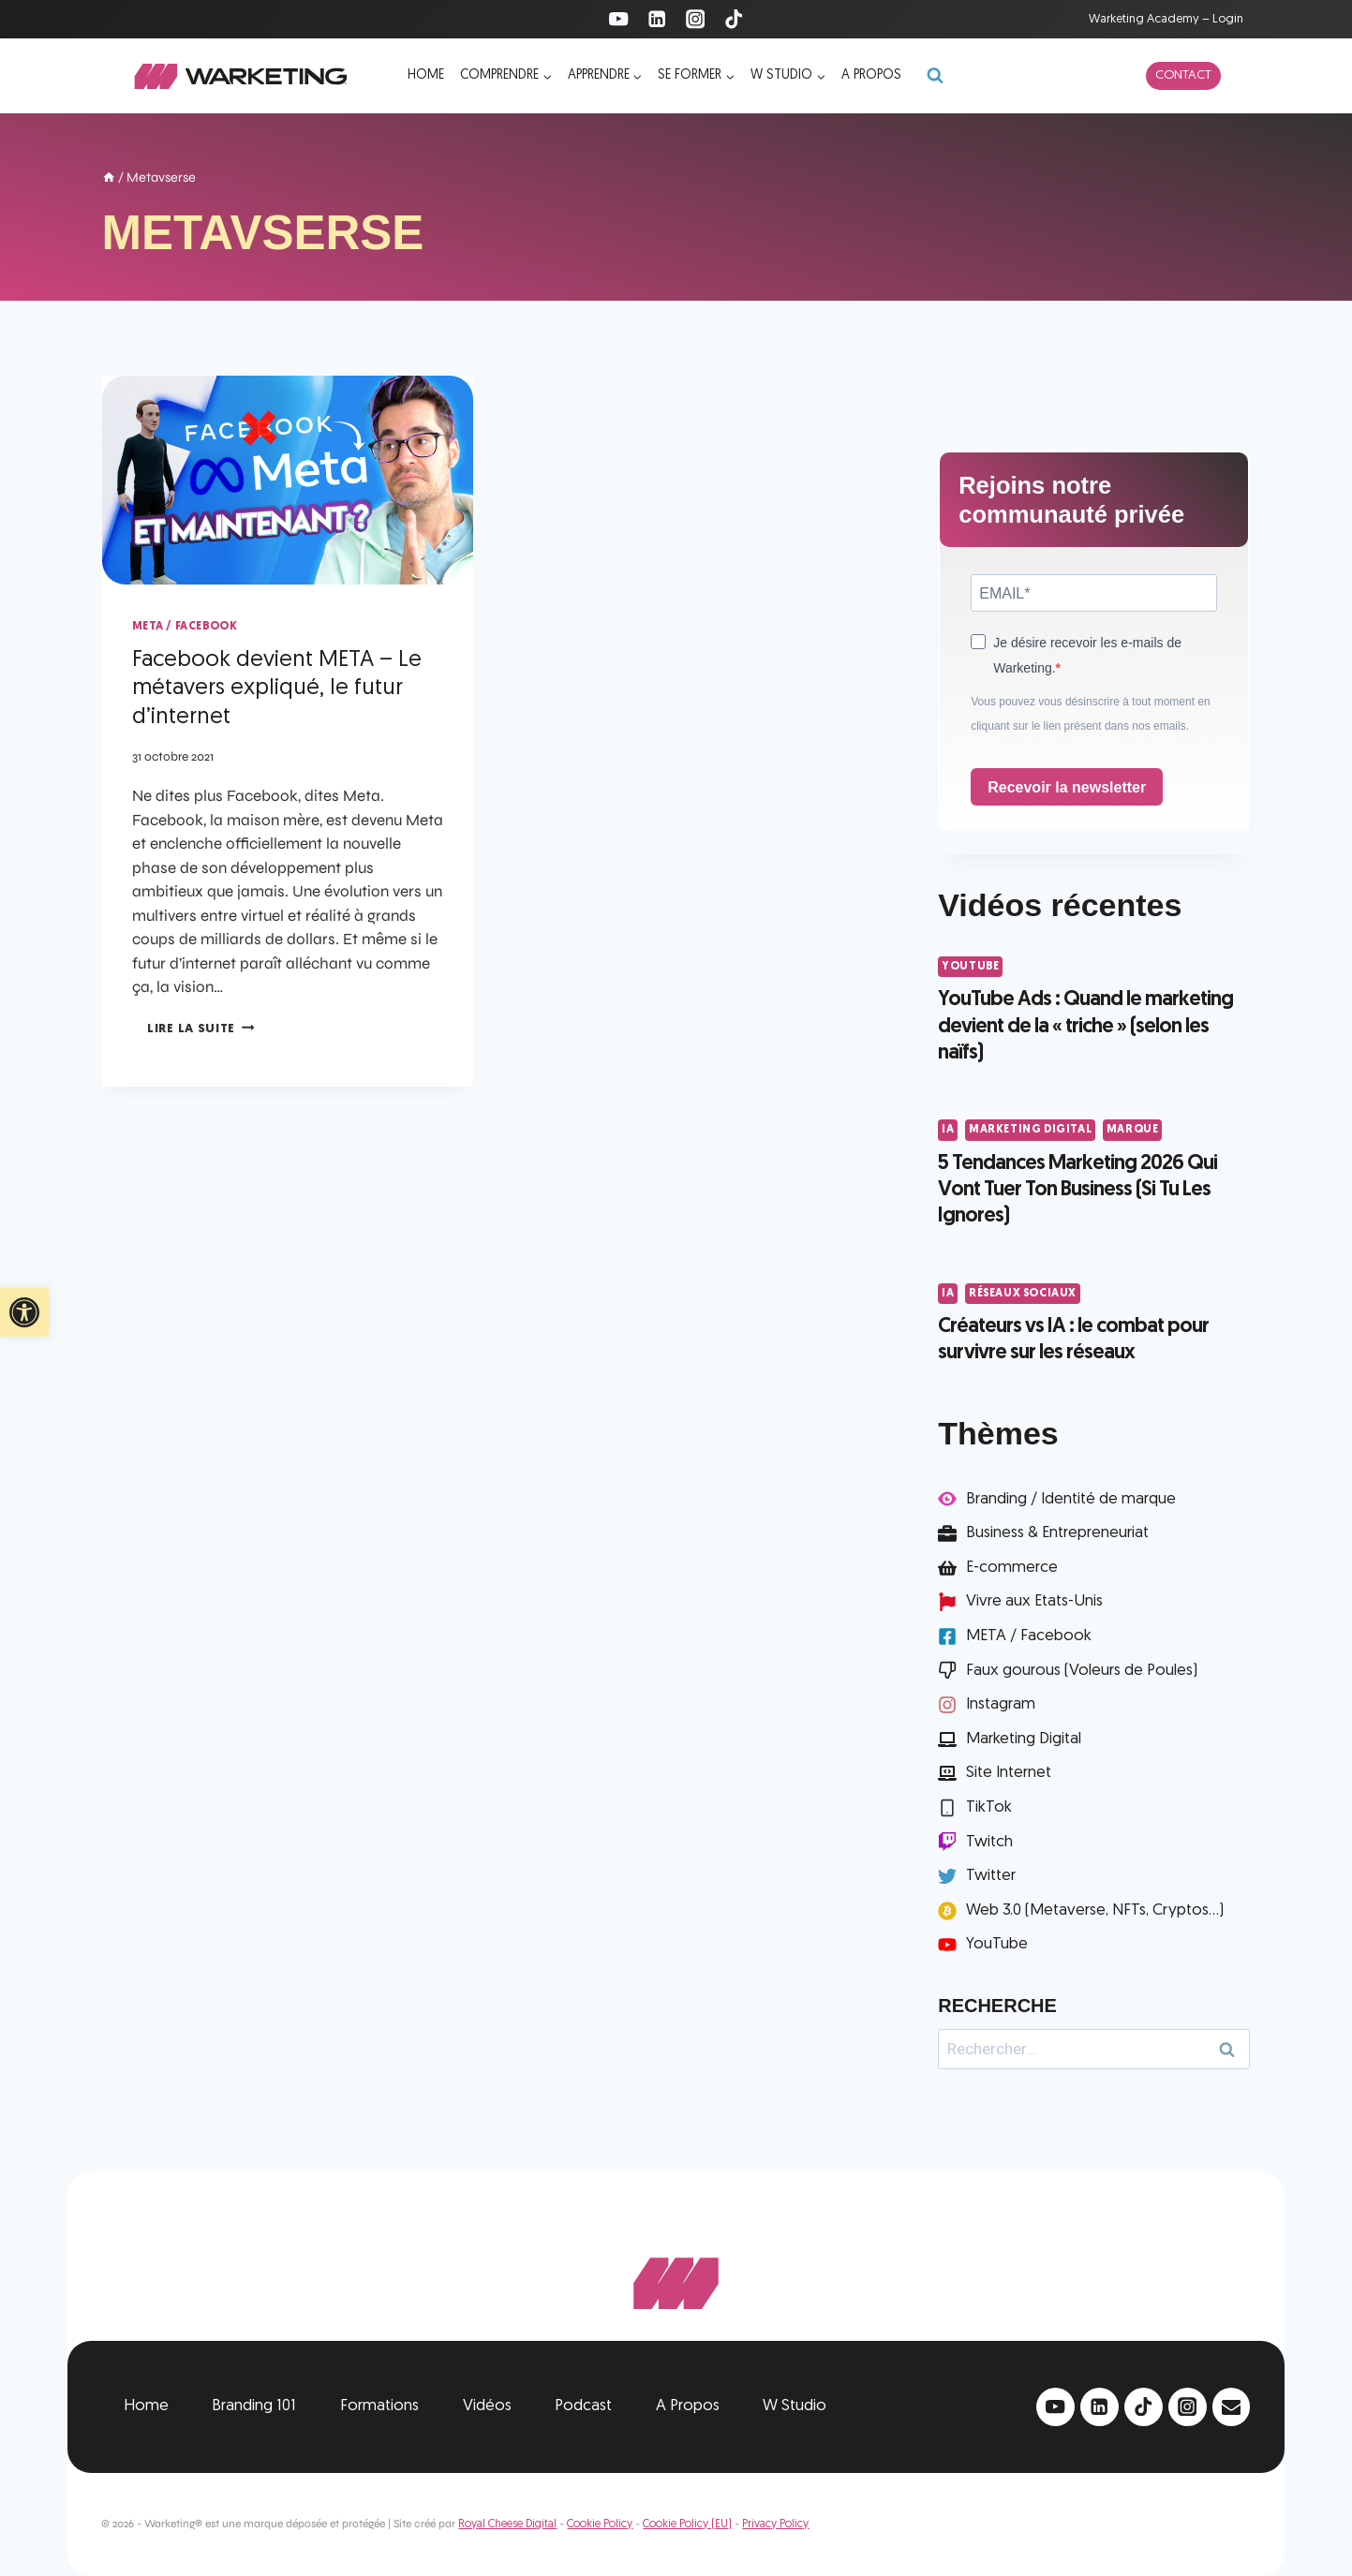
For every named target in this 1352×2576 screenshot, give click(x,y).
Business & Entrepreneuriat (1057, 1533)
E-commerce (1012, 1568)
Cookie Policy (599, 2524)
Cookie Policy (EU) (687, 2524)
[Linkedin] (657, 19)
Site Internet (1008, 1773)
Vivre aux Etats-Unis (1034, 1601)
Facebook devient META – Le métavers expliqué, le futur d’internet (277, 689)
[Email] (1231, 2407)
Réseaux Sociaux (1023, 1293)
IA (948, 1129)
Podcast (583, 2406)
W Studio (794, 2406)
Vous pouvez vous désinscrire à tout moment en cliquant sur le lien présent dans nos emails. (1090, 714)
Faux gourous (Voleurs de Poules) (1081, 1671)
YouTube (970, 966)
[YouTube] (619, 19)
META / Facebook (185, 626)
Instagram (1000, 1704)
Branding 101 (254, 2406)
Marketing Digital (1030, 1129)
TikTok (989, 1807)
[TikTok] (733, 19)
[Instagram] (695, 19)
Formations (379, 2406)
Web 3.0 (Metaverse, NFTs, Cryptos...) (1095, 1910)
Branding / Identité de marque (1071, 1499)
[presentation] (288, 480)
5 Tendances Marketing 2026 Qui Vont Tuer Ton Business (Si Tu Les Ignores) (1077, 1190)
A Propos (688, 2406)
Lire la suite (200, 1029)
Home (426, 75)
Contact (1183, 75)
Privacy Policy (775, 2524)
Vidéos (487, 2406)
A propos (871, 75)
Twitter (991, 1876)
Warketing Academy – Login (1166, 19)
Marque (1133, 1129)
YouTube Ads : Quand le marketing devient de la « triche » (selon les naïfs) (1085, 1026)
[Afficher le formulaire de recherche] (935, 76)
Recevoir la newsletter (1067, 787)
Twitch (989, 1842)
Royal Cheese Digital (507, 2524)
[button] (24, 1312)
